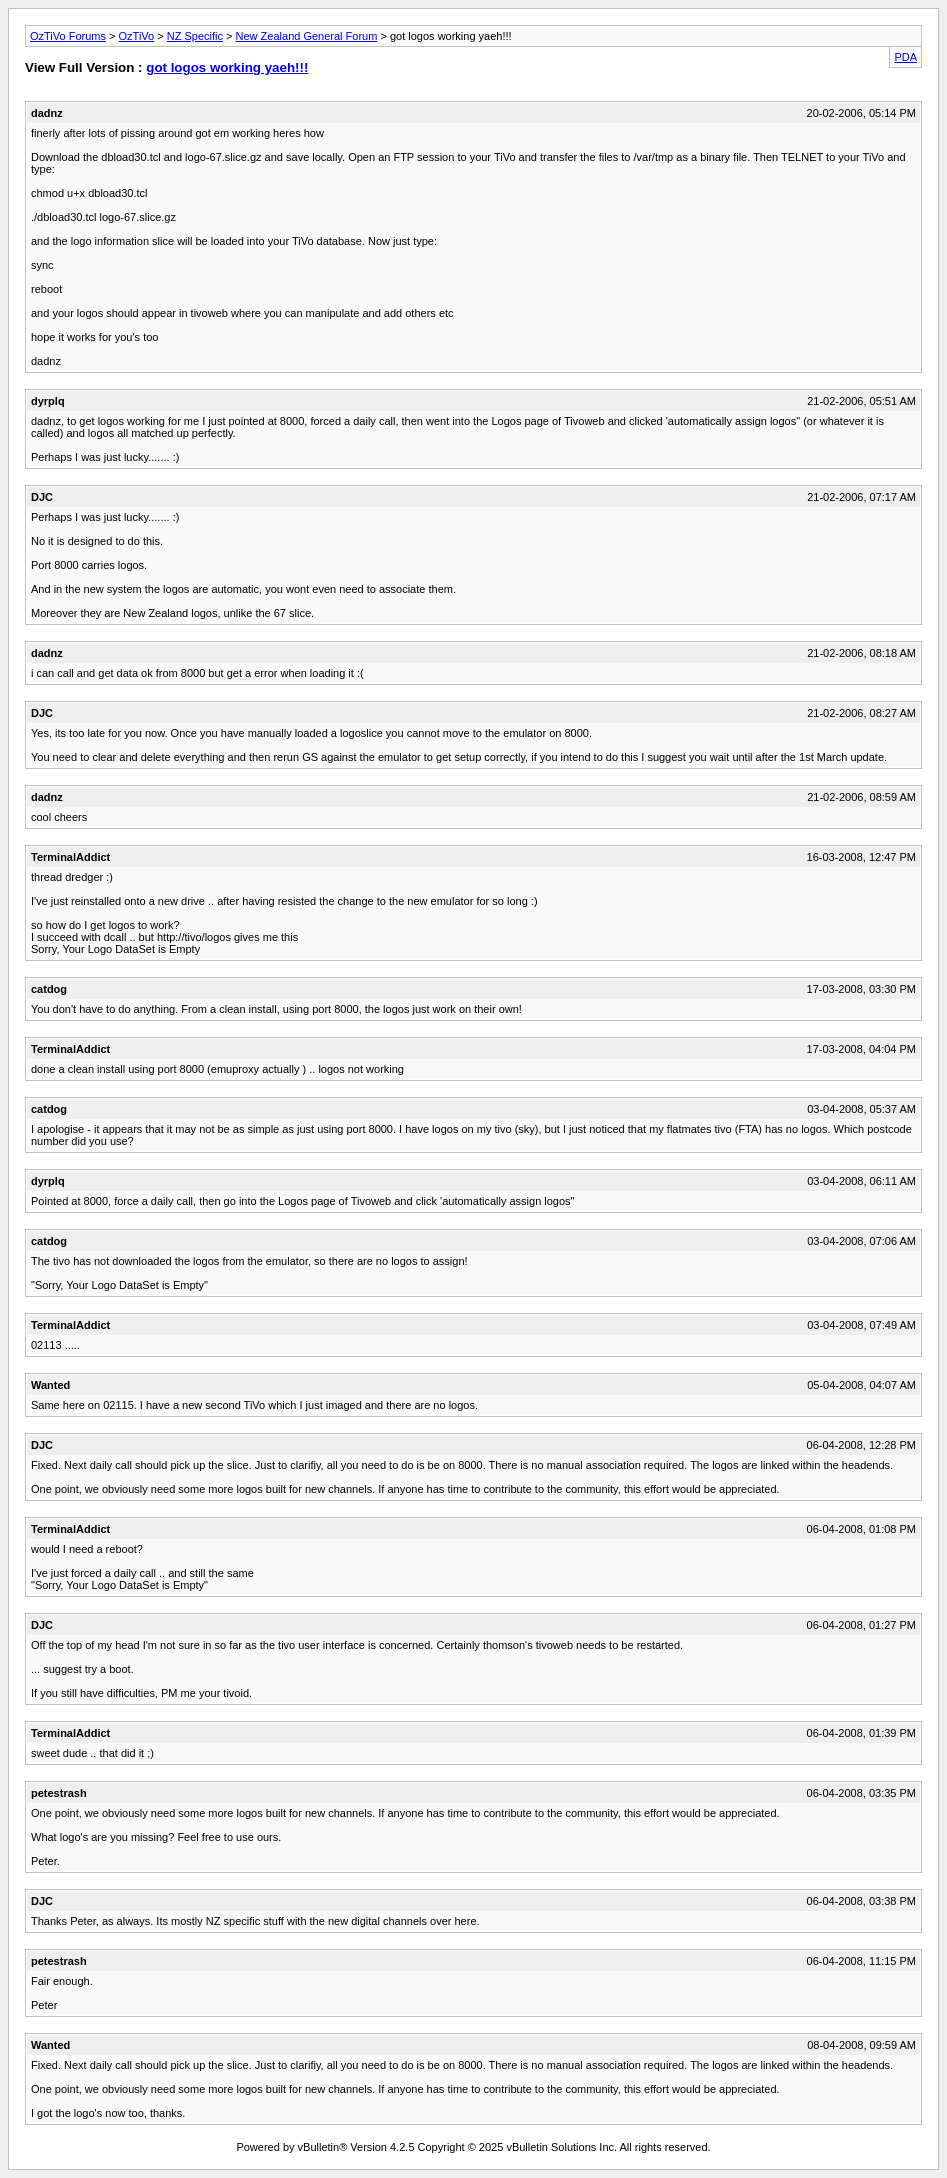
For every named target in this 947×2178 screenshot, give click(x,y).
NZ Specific (195, 36)
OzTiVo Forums (68, 36)
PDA (905, 57)
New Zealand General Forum (307, 36)
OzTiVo (137, 36)
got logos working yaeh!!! (227, 67)
